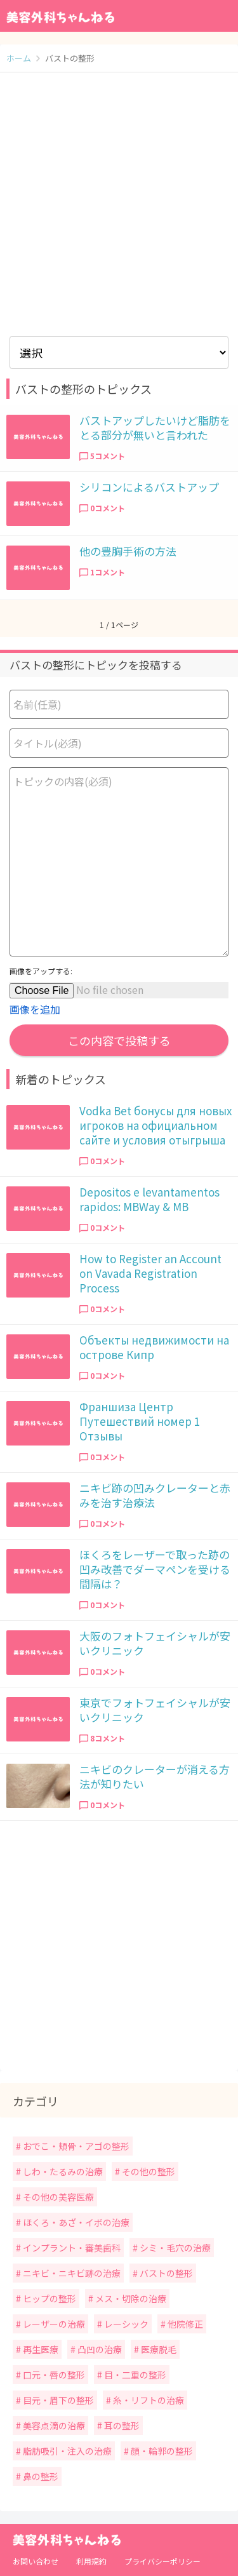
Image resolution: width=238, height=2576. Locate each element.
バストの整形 (165, 2273)
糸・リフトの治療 (147, 2400)
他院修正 (184, 2324)
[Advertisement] (119, 204)
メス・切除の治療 (129, 2298)
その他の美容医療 (57, 2196)
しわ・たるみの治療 (62, 2171)
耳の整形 (121, 2425)
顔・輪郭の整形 (161, 2451)
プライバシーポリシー (162, 2561)
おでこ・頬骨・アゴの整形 (75, 2146)
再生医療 (39, 2349)
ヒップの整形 (48, 2298)
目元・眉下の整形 (57, 2400)
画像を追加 (35, 1009)
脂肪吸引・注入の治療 (66, 2451)
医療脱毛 (157, 2349)
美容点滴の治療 (53, 2425)
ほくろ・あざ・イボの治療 (75, 2222)
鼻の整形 (39, 2476)
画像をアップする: (41, 970)
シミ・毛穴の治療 (174, 2247)
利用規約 (91, 2561)
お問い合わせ (35, 2561)
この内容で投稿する (119, 1040)
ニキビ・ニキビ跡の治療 (71, 2273)
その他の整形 (147, 2171)
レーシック (125, 2324)
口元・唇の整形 (53, 2374)
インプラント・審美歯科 (71, 2247)
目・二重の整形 (134, 2374)
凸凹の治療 (99, 2349)
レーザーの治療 (53, 2324)
